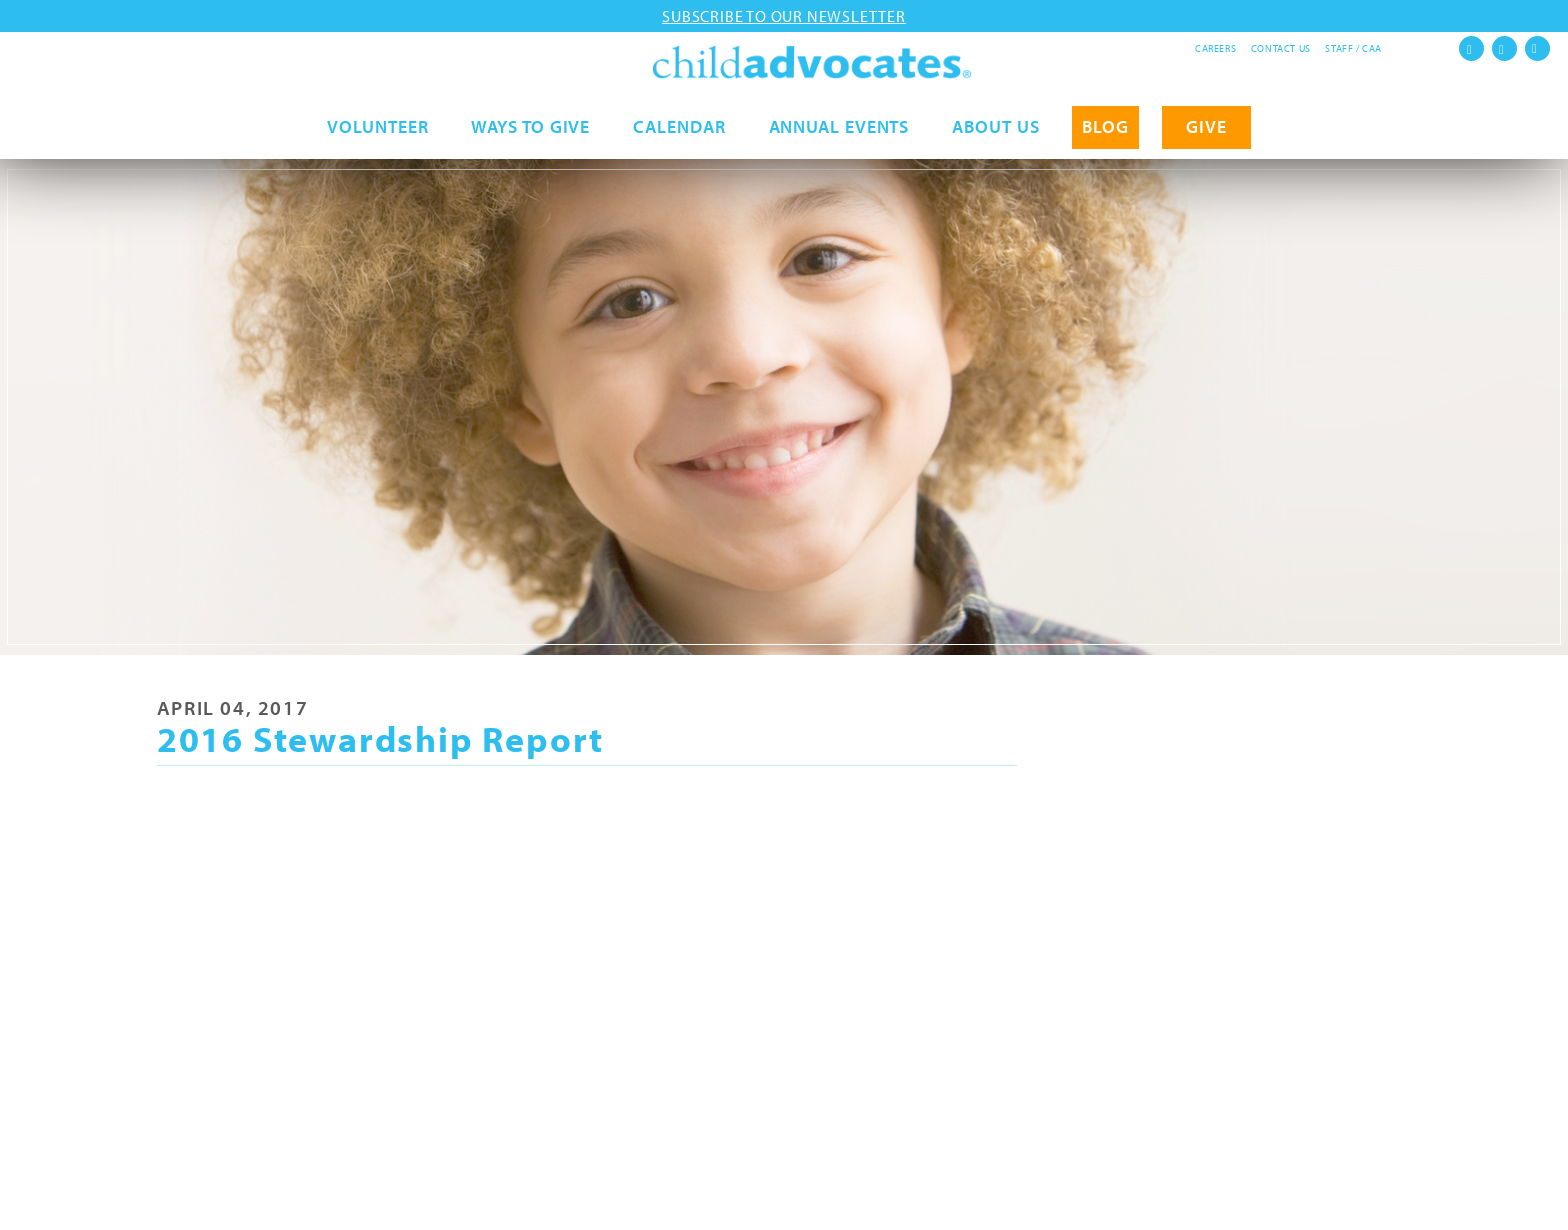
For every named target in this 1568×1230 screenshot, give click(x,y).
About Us (995, 136)
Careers (1215, 48)
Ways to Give (530, 136)
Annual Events (839, 136)
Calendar (679, 136)
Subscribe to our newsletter (784, 16)
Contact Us (1281, 48)
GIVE (1206, 136)
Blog (1105, 136)
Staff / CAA (1353, 48)
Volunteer (377, 136)
